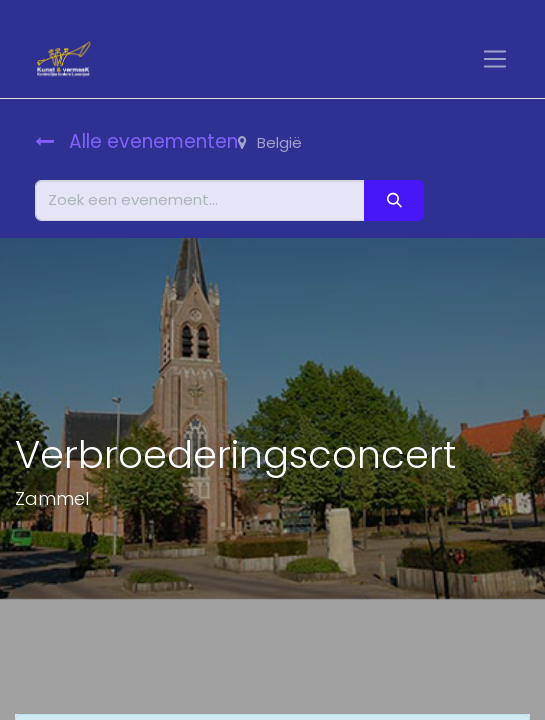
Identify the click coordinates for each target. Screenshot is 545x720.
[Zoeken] (394, 200)
